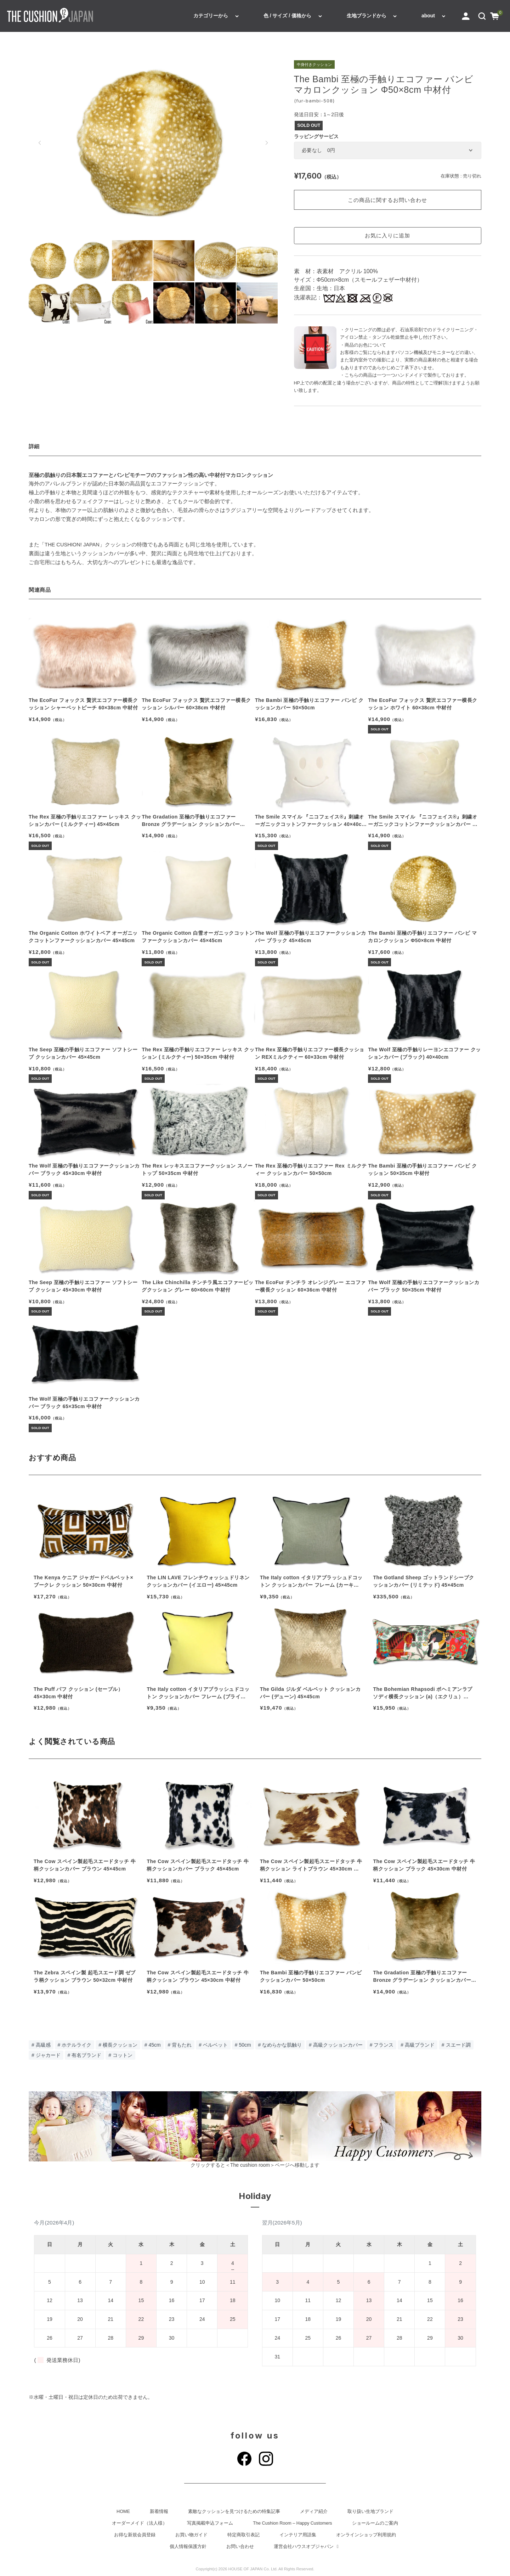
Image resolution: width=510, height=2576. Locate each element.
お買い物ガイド (191, 2534)
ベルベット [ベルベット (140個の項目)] (215, 2045)
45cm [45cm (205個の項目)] (154, 2045)
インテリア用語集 (297, 2534)
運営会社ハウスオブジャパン (307, 2546)
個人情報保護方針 (188, 2546)
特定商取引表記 (243, 2534)
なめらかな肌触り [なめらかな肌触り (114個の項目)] (282, 2045)
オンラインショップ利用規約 (366, 2534)
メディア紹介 (314, 2511)
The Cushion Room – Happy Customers (292, 2523)
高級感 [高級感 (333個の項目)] (43, 2045)
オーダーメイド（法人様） (139, 2523)
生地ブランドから (366, 15)
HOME (123, 2511)
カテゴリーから (210, 15)
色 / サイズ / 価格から (287, 15)
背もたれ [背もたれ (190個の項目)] (182, 2045)
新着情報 (159, 2511)
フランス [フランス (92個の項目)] (383, 2045)
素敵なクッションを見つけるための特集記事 (234, 2511)
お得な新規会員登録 (134, 2534)
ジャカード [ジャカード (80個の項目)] (48, 2055)
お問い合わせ (240, 2546)
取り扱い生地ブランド (370, 2511)
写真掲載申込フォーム (210, 2523)
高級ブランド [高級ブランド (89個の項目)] (420, 2045)
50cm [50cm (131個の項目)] (245, 2045)
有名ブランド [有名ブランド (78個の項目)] (86, 2055)
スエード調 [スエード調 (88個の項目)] (458, 2045)
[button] (482, 15)
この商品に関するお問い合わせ (387, 200)
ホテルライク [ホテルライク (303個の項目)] (76, 2045)
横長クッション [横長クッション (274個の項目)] (120, 2045)
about (428, 15)
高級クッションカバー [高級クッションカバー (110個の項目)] (338, 2045)
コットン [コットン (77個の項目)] (122, 2055)
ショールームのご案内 (375, 2523)
